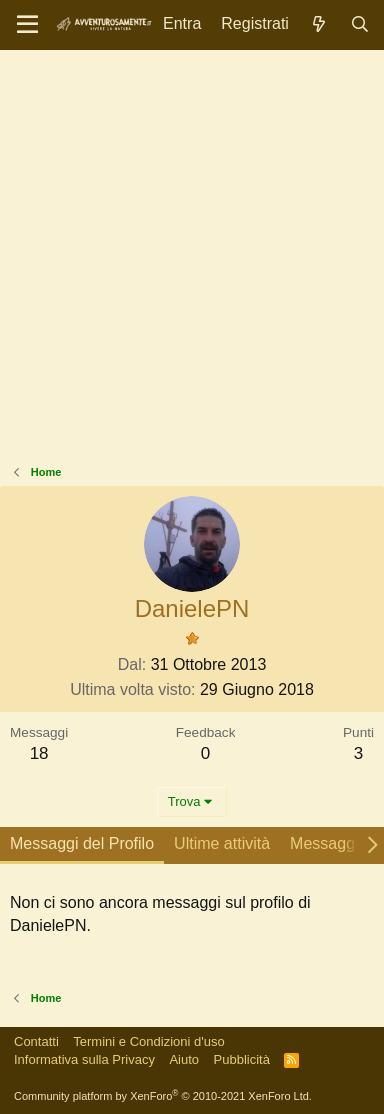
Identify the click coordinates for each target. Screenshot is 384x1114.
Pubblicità (242, 1059)
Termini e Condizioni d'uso (148, 1041)
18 (39, 753)
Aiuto (184, 1059)
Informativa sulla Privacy (84, 1059)
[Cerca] (359, 24)
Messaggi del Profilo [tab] (82, 843)
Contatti (36, 1041)
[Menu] (27, 25)
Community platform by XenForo (163, 1096)
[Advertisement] (192, 262)
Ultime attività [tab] (222, 843)
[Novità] (319, 24)
